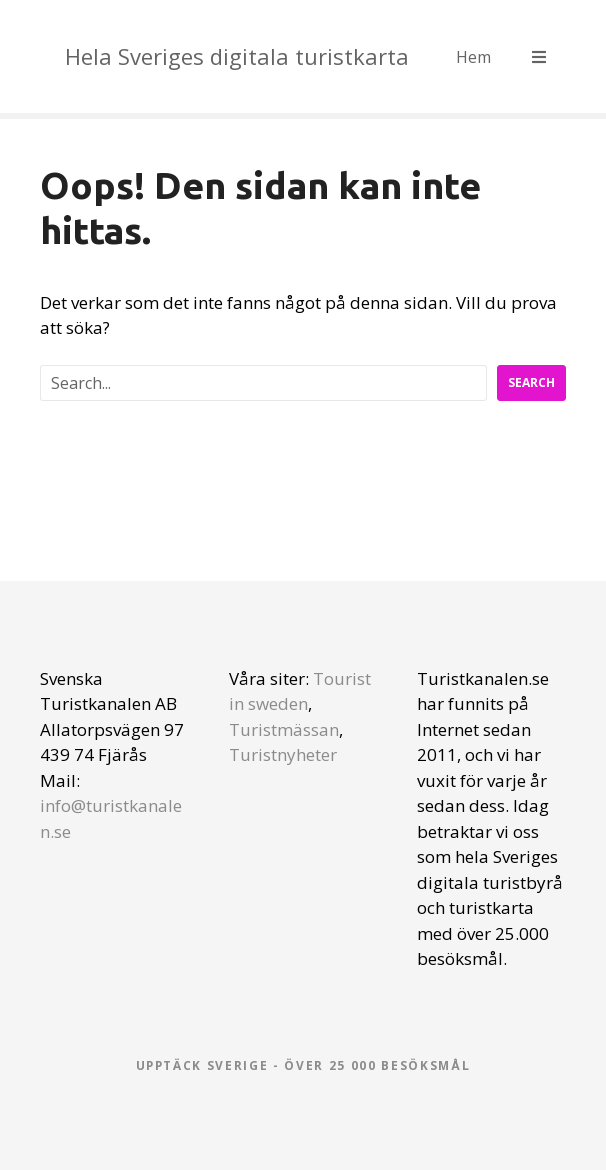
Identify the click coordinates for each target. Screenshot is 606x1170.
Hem (473, 57)
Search (531, 382)
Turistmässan (284, 729)
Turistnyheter (283, 754)
